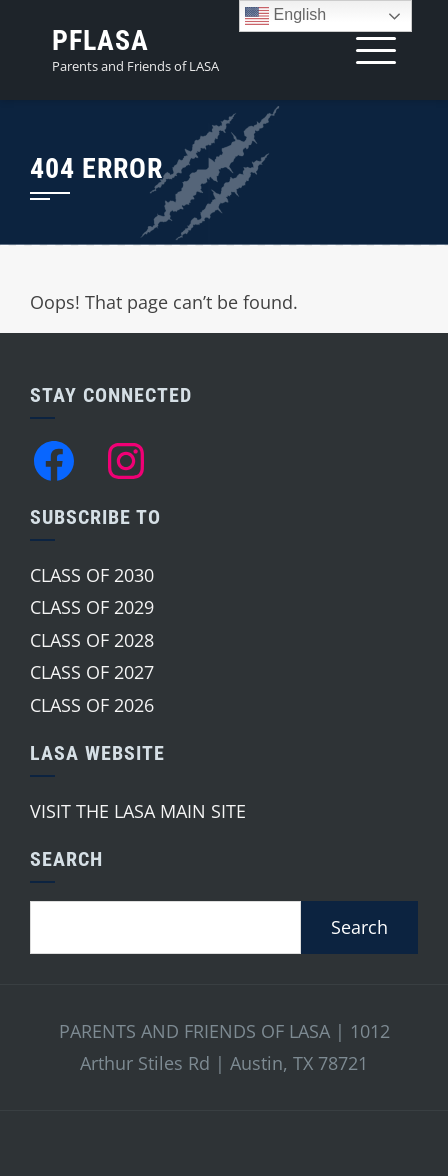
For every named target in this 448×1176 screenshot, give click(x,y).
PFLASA (100, 40)
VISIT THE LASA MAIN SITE (138, 811)
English (285, 16)
